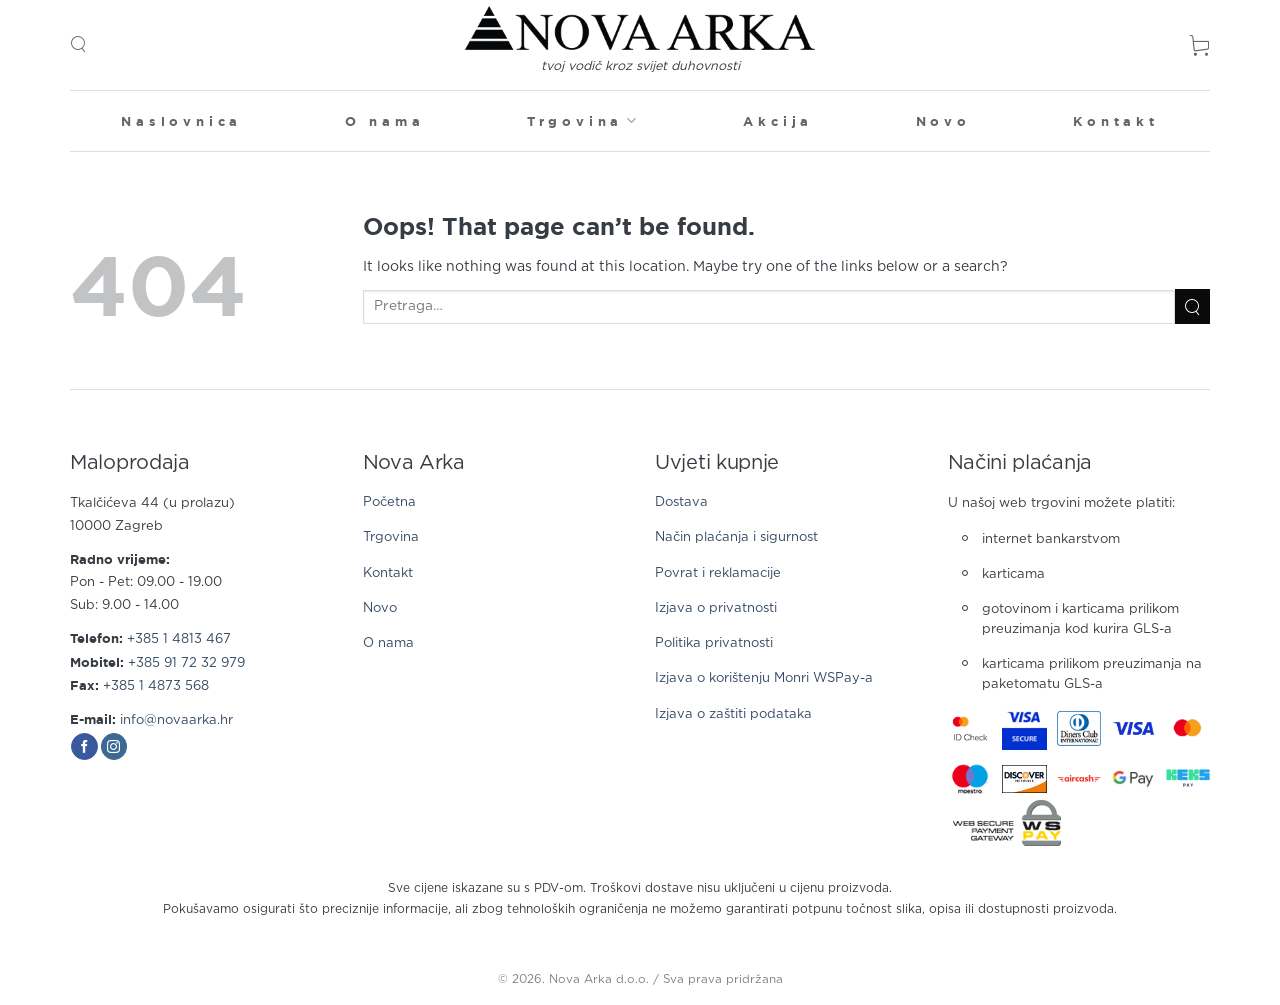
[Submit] (1192, 306)
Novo (943, 121)
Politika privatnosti (714, 643)
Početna (389, 502)
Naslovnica (181, 121)
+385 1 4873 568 (156, 686)
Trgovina (584, 120)
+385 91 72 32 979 (186, 663)
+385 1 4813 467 (179, 639)
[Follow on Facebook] (84, 747)
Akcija (778, 121)
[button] (78, 44)
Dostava (681, 502)
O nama (385, 121)
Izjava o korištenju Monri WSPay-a (764, 678)
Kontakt (1116, 121)
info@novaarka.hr (176, 720)
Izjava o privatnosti (716, 608)
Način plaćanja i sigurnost (736, 537)
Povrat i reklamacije (718, 573)
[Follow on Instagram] (114, 747)
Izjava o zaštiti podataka (733, 714)
